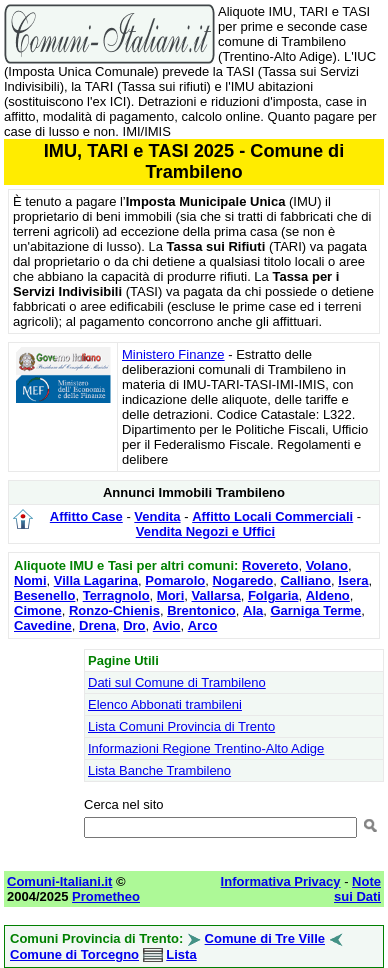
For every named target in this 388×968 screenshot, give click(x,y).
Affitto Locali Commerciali (272, 516)
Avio (167, 625)
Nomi (30, 580)
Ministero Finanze (173, 354)
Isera (353, 580)
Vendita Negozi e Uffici (205, 531)
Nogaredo (242, 580)
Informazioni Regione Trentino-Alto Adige (206, 748)
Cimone (38, 610)
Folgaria (273, 595)
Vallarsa (216, 595)
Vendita (157, 516)
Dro (134, 625)
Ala (253, 610)
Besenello (44, 595)
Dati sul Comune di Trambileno (177, 682)
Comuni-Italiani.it (59, 881)
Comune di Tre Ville (265, 938)
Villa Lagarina (96, 580)
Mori (170, 595)
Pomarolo (175, 580)
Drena (97, 625)
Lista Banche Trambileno (159, 770)
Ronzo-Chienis (114, 610)
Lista (181, 954)
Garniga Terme (315, 610)
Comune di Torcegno (74, 954)
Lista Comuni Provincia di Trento (181, 726)
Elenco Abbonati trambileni (165, 704)
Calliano (305, 580)
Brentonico (201, 610)
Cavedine (43, 625)
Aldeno (328, 595)
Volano (327, 565)
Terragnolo (116, 595)
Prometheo (106, 896)
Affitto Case (86, 516)
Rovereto (270, 565)
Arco (203, 625)
